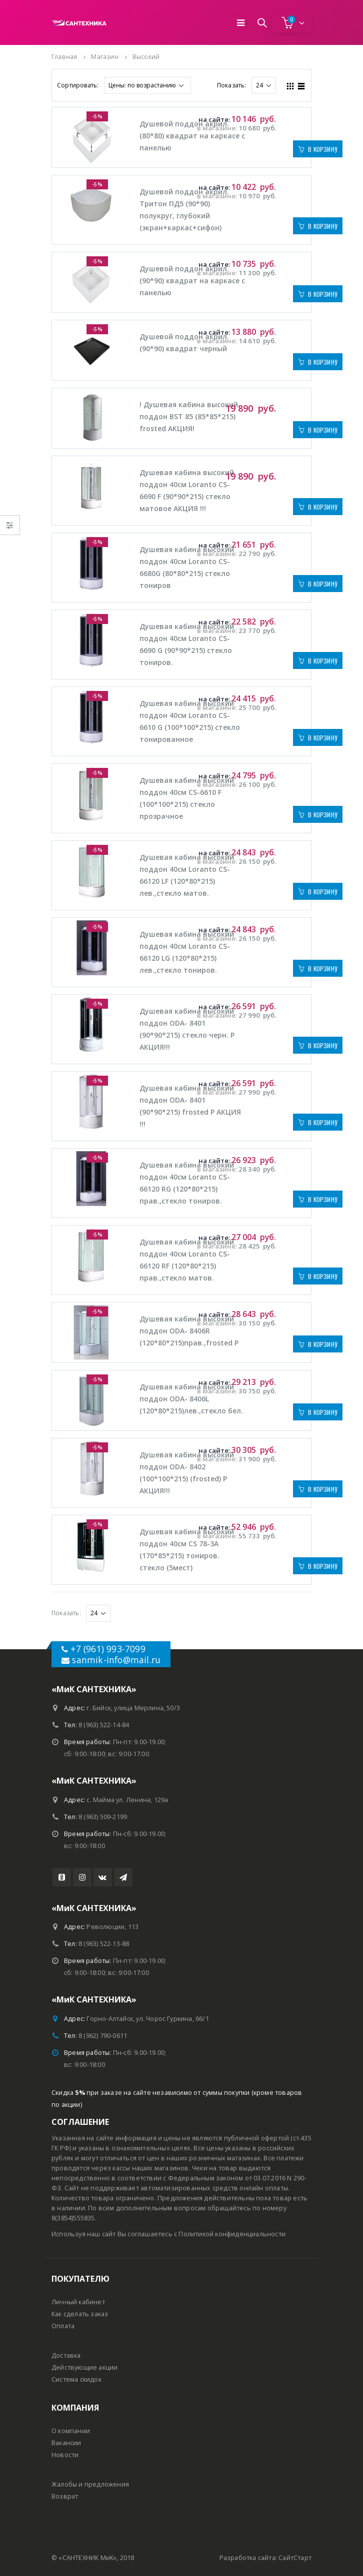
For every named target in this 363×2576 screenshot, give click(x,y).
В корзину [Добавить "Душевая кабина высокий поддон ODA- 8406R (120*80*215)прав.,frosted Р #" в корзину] (323, 1344)
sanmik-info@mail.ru (116, 1660)
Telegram (123, 1877)
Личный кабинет (78, 2302)
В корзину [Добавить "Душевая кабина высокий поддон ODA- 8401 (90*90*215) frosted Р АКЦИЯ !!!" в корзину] (323, 1122)
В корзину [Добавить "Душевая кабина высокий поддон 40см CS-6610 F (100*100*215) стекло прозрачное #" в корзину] (323, 814)
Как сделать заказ (80, 2314)
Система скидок (77, 2379)
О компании (71, 2431)
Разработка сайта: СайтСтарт (266, 2558)
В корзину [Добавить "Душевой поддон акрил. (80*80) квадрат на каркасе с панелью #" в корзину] (323, 149)
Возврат (65, 2496)
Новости (65, 2455)
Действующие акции (85, 2367)
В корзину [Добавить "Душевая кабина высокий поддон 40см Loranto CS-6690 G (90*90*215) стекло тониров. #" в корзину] (323, 660)
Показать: (231, 85)
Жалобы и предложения (90, 2484)
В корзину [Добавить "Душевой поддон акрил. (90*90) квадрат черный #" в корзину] (323, 362)
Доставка (66, 2355)
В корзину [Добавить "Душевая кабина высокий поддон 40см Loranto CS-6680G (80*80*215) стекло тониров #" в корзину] (323, 584)
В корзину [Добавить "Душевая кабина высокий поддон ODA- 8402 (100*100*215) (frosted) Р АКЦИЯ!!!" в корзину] (323, 1489)
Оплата (63, 2326)
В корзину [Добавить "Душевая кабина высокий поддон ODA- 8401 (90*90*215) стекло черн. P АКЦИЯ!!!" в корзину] (323, 1045)
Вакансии (67, 2443)
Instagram (82, 1877)
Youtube (61, 1877)
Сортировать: (77, 85)
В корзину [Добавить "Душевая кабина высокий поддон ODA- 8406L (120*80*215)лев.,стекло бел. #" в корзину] (323, 1412)
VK (103, 1877)
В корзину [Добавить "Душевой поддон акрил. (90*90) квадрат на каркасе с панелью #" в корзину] (323, 294)
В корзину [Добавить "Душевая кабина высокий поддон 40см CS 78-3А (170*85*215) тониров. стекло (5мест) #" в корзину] (323, 1566)
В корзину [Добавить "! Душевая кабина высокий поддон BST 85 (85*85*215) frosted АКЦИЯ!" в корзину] (323, 430)
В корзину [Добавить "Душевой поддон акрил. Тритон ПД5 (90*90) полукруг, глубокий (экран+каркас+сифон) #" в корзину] (323, 226)
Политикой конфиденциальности (232, 2234)
